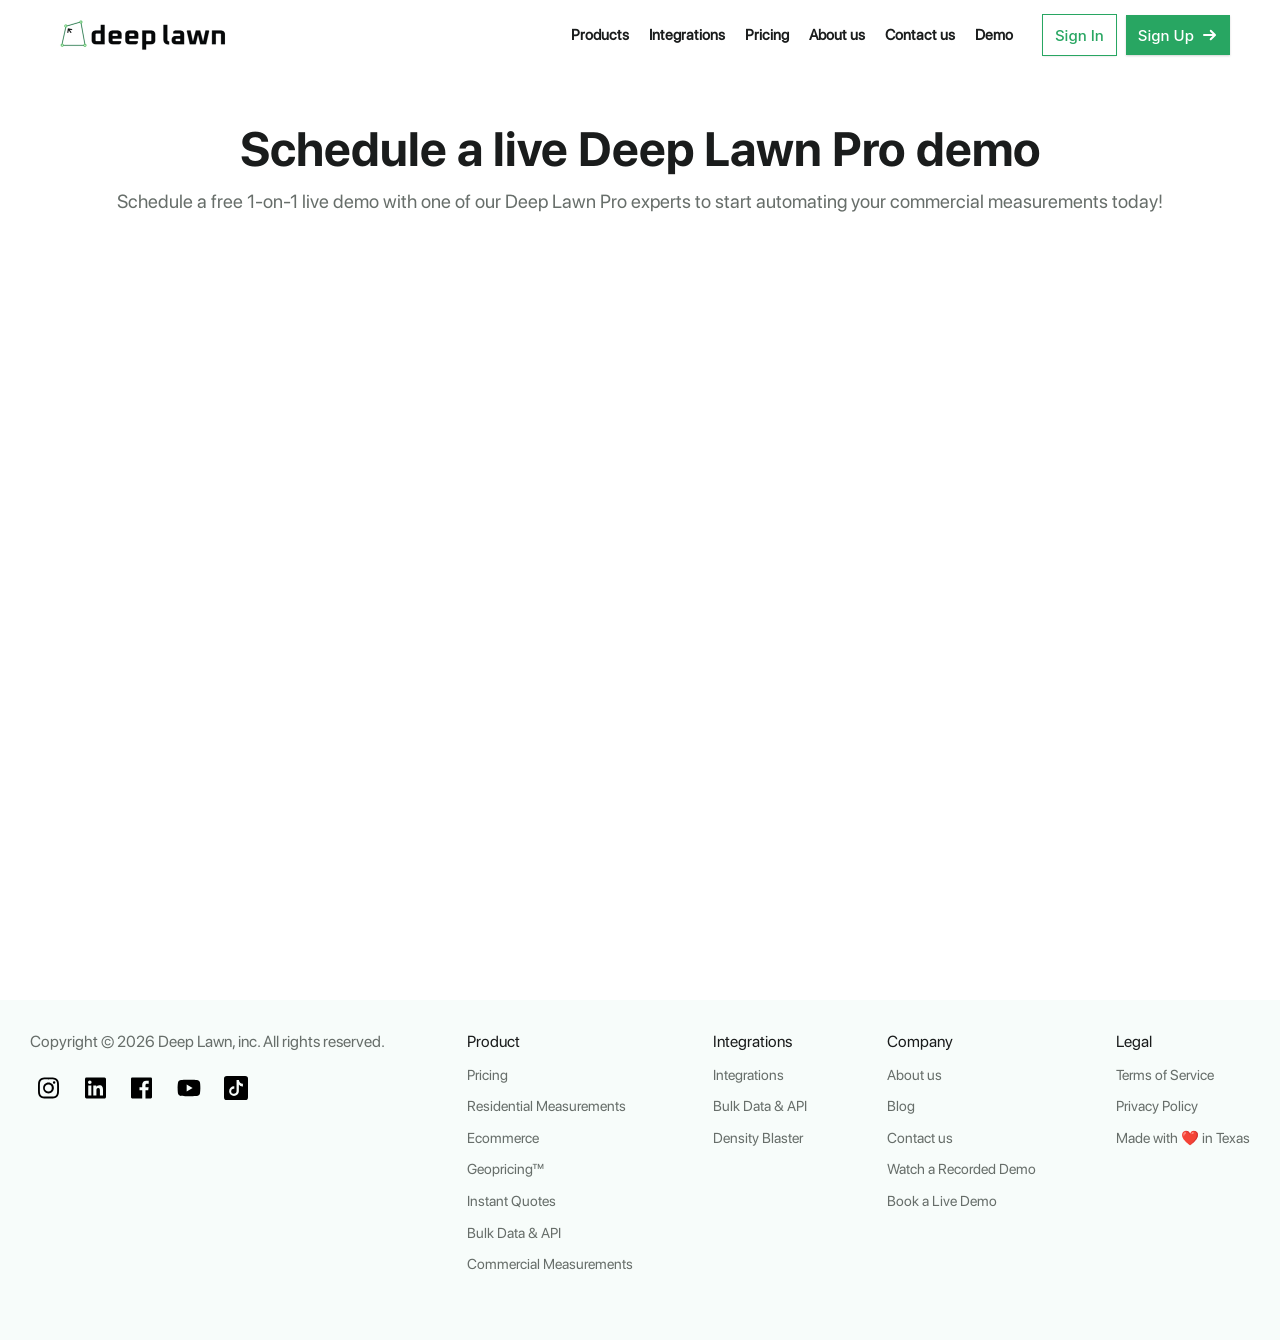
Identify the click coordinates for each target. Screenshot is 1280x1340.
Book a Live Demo (942, 1200)
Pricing (767, 35)
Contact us (920, 35)
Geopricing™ (506, 1168)
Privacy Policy (1157, 1105)
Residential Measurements (546, 1105)
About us (837, 35)
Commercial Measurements (550, 1263)
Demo (994, 35)
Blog (901, 1105)
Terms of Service (1165, 1074)
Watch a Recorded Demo (961, 1168)
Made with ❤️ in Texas (1183, 1137)
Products (600, 35)
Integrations (687, 35)
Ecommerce (503, 1137)
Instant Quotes (511, 1200)
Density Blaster (758, 1137)
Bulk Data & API (514, 1232)
